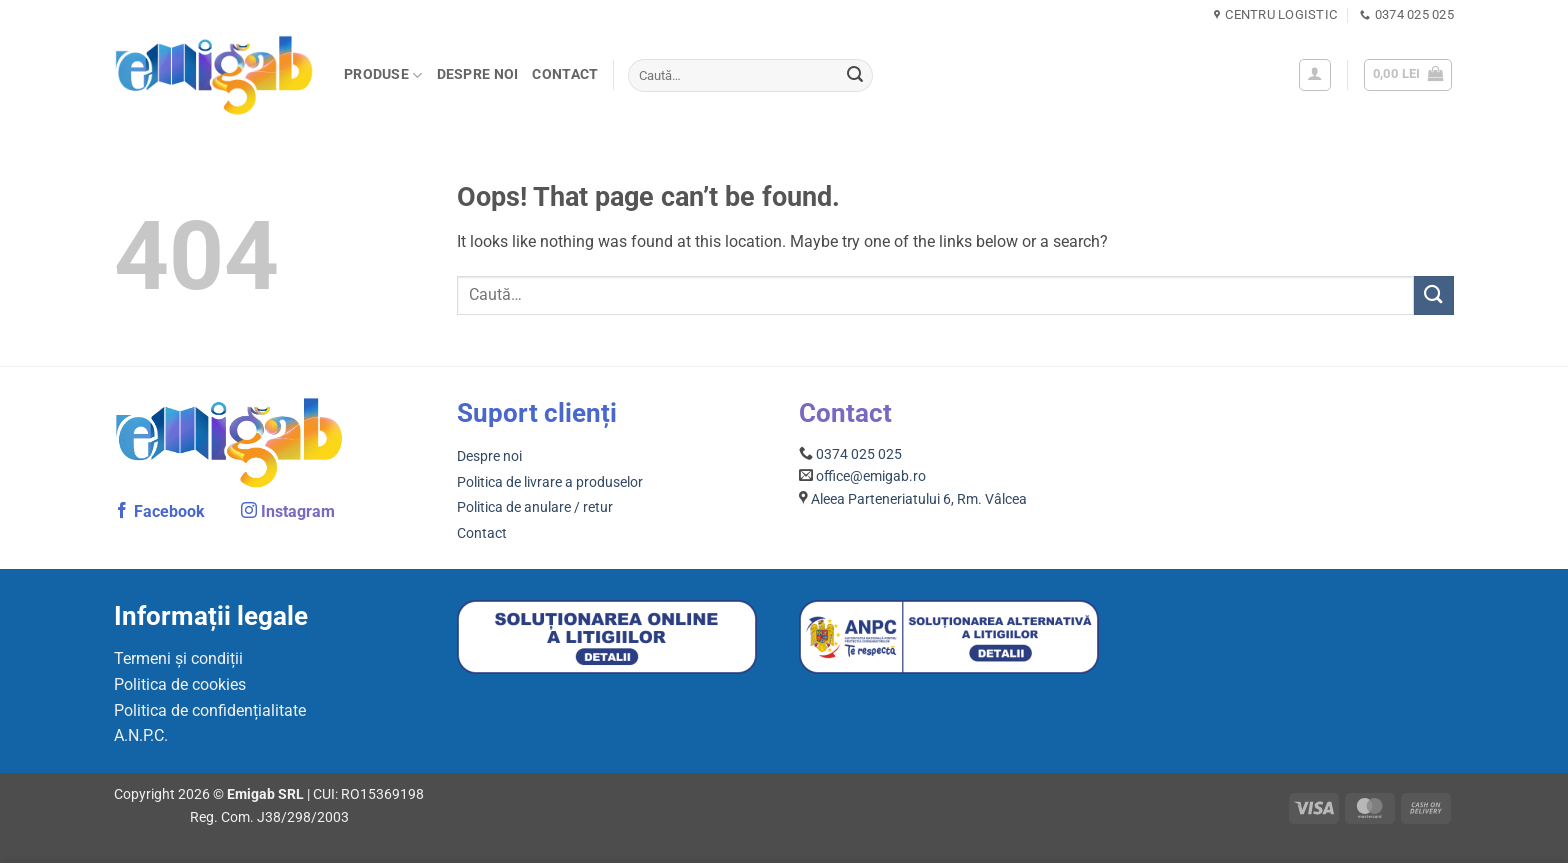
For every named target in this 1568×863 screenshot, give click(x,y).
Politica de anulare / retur (535, 507)
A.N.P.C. (141, 735)
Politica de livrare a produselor (550, 482)
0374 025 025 (859, 454)
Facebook (169, 511)
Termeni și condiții (178, 658)
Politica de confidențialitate (210, 710)
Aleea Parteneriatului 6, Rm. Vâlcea (919, 499)
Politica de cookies (180, 684)
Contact (565, 74)
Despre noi (478, 74)
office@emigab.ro (871, 476)
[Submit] (855, 76)
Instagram (298, 511)
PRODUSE (383, 75)
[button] (1315, 75)
